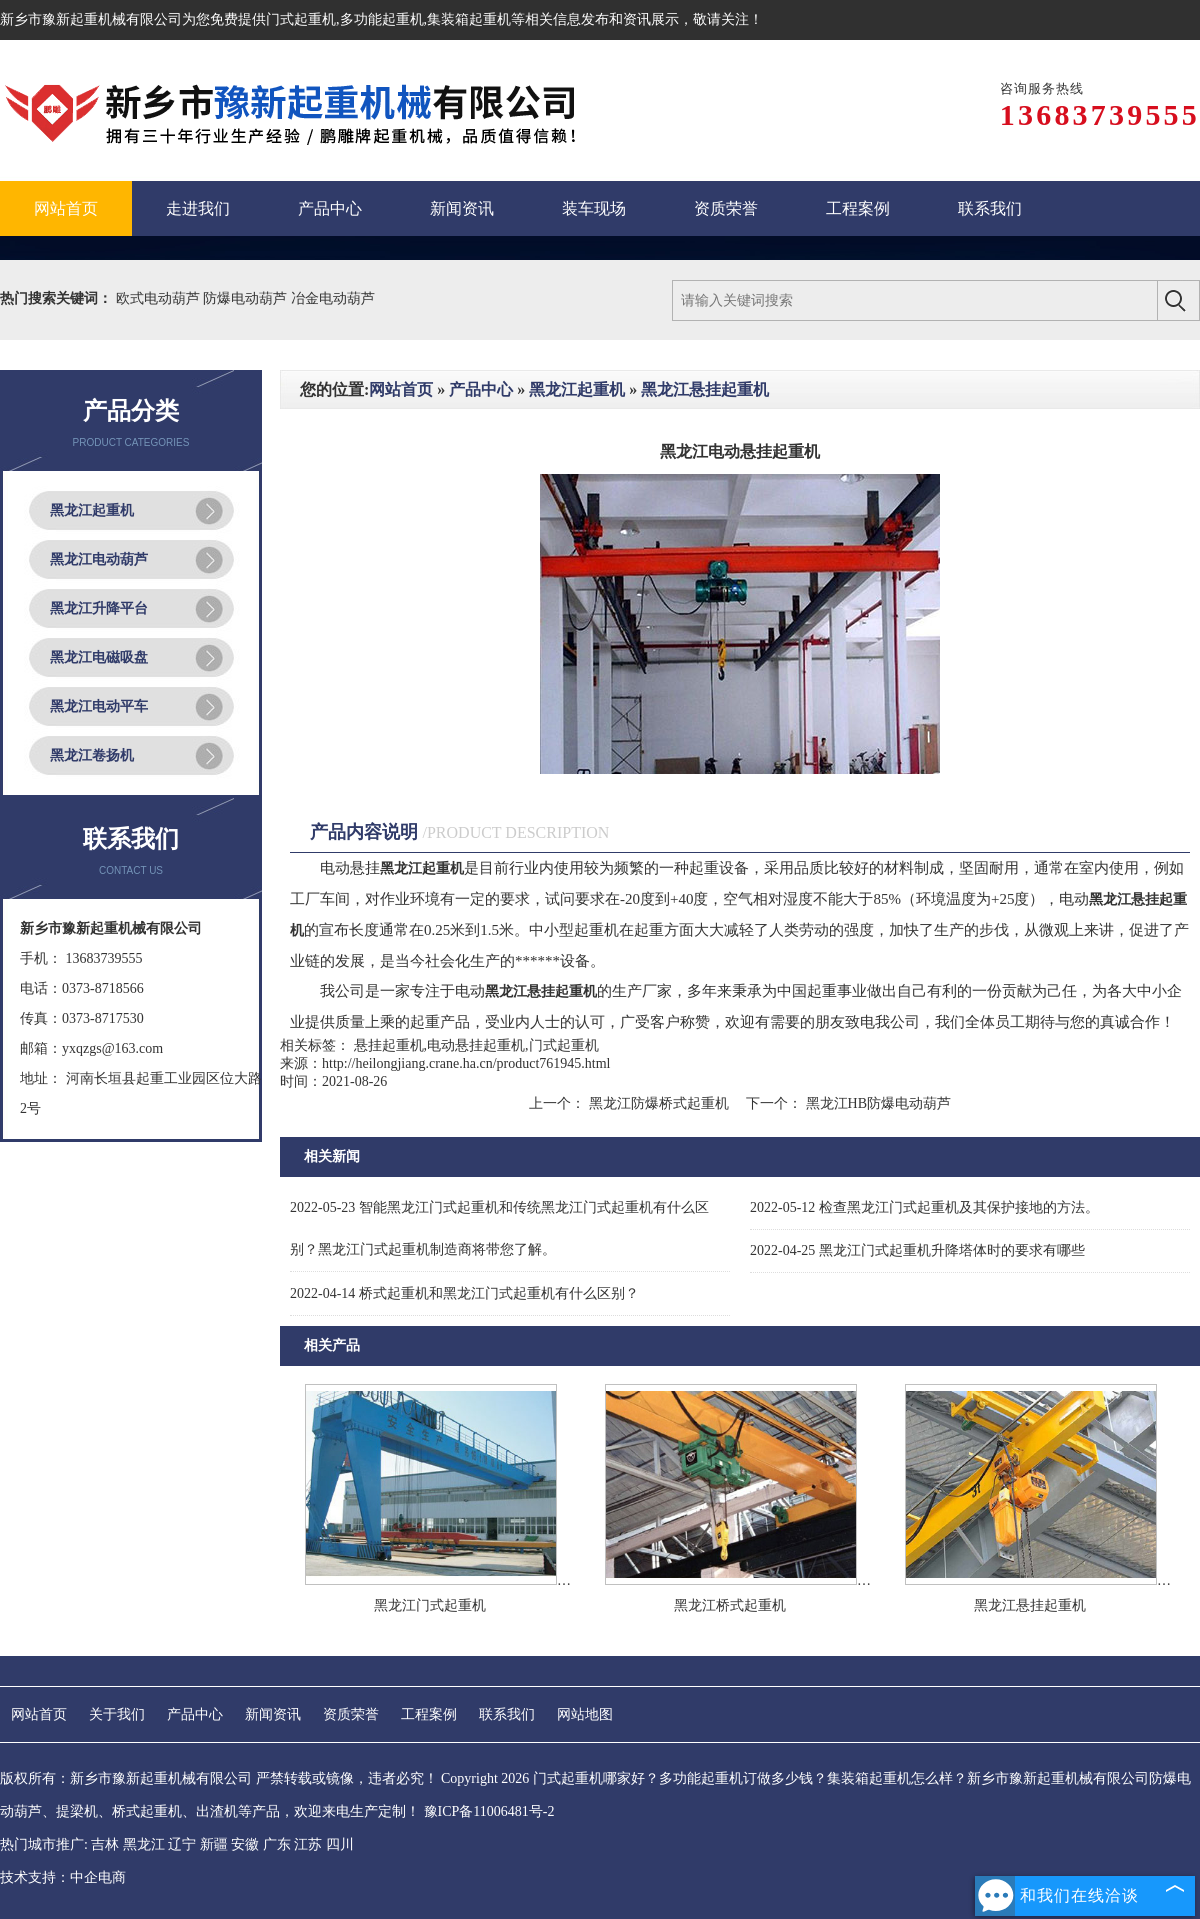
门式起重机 (301, 19)
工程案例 (429, 1714)
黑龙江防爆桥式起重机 (658, 1103)
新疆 (214, 1844)
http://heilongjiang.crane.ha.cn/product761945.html (466, 1063)
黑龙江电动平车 (99, 706)
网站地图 (585, 1714)
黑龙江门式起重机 (430, 1605)
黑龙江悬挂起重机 (705, 389)
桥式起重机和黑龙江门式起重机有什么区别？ (464, 1293)
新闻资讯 (273, 1714)
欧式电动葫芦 (160, 298)
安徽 (245, 1844)
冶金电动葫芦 (333, 298)
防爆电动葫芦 (247, 298)
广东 (277, 1844)
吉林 (105, 1844)
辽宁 (182, 1844)
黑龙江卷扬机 (92, 755)
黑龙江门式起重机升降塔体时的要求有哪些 (917, 1250)
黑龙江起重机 (92, 510)
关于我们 (117, 1714)
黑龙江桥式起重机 (730, 1605)
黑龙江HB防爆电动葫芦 (876, 1103)
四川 (340, 1844)
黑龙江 (144, 1844)
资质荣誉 (351, 1714)
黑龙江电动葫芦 (99, 559)
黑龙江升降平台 (99, 608)
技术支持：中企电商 (63, 1877)
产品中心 (481, 389)
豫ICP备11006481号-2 (489, 1811)
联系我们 (507, 1714)
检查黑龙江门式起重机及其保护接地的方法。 (924, 1207)
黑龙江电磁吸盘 (99, 657)
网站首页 (401, 389)
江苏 (308, 1844)
